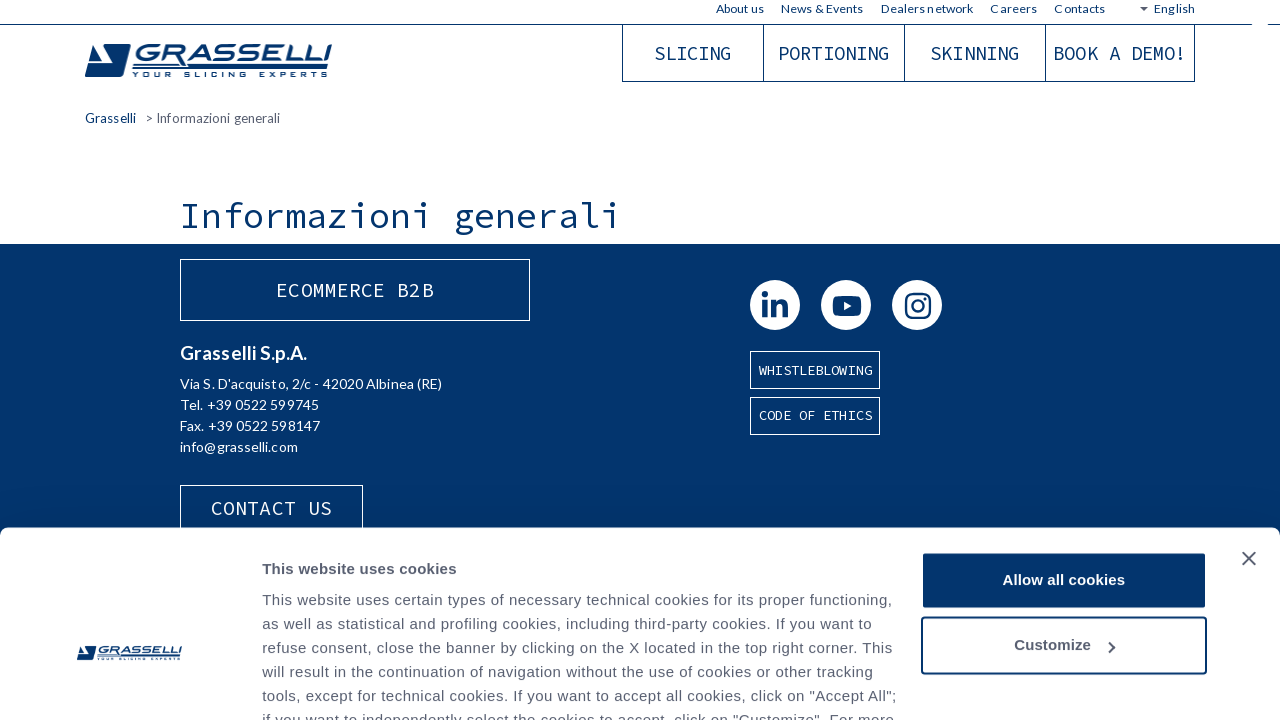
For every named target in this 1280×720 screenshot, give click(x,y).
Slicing (693, 53)
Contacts (1079, 8)
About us (740, 8)
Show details (308, 680)
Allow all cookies (1064, 461)
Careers (1013, 8)
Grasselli (210, 61)
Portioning (833, 53)
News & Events (822, 8)
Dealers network (927, 8)
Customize (1064, 526)
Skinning (974, 53)
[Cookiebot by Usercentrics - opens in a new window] (129, 681)
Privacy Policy (540, 625)
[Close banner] (1249, 440)
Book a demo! (1119, 53)
